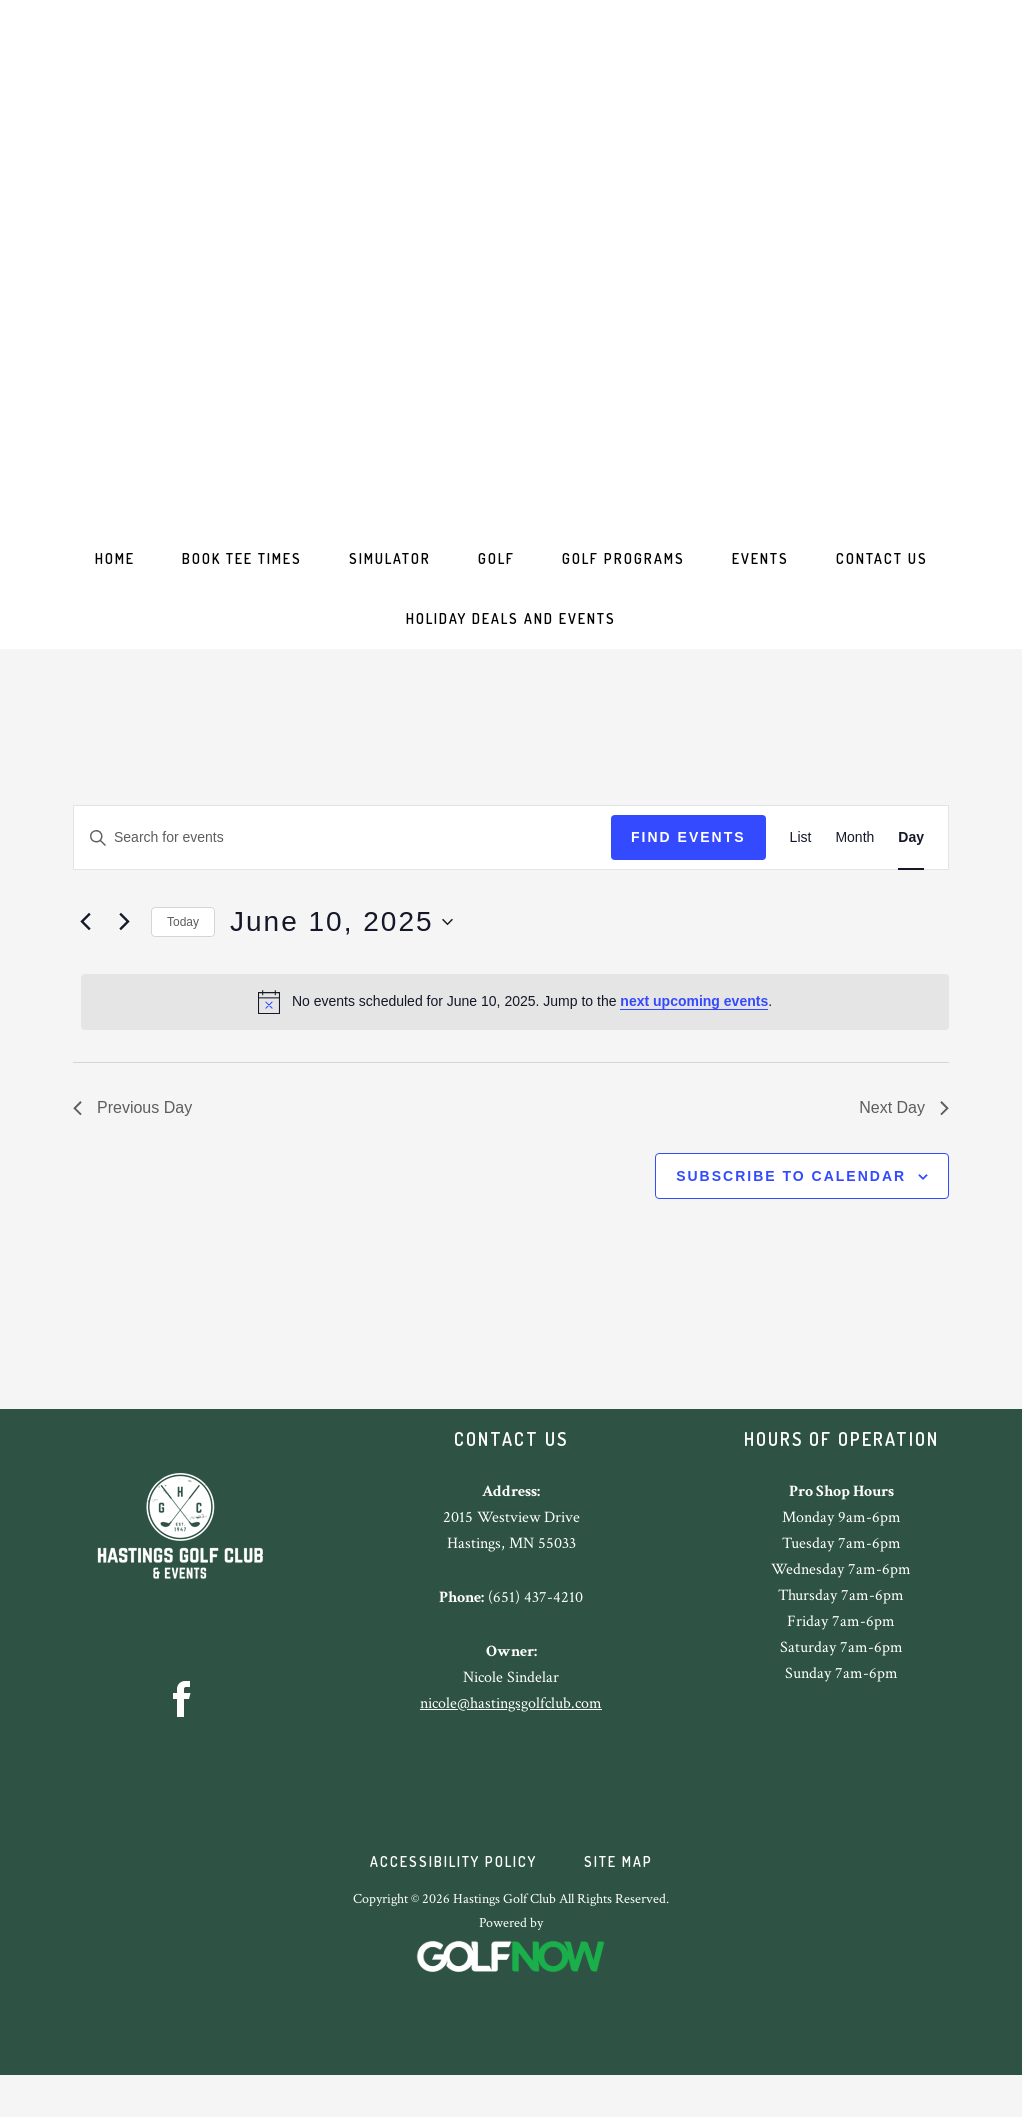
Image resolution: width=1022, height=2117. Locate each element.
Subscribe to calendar (791, 1204)
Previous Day (132, 1135)
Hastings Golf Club (511, 260)
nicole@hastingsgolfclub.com (511, 1731)
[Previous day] (85, 950)
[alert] (515, 1030)
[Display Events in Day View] (911, 865)
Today (183, 950)
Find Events (688, 865)
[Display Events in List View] (801, 865)
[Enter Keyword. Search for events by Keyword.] (342, 865)
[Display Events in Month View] (854, 865)
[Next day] (124, 950)
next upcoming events (694, 1029)
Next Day (904, 1135)
